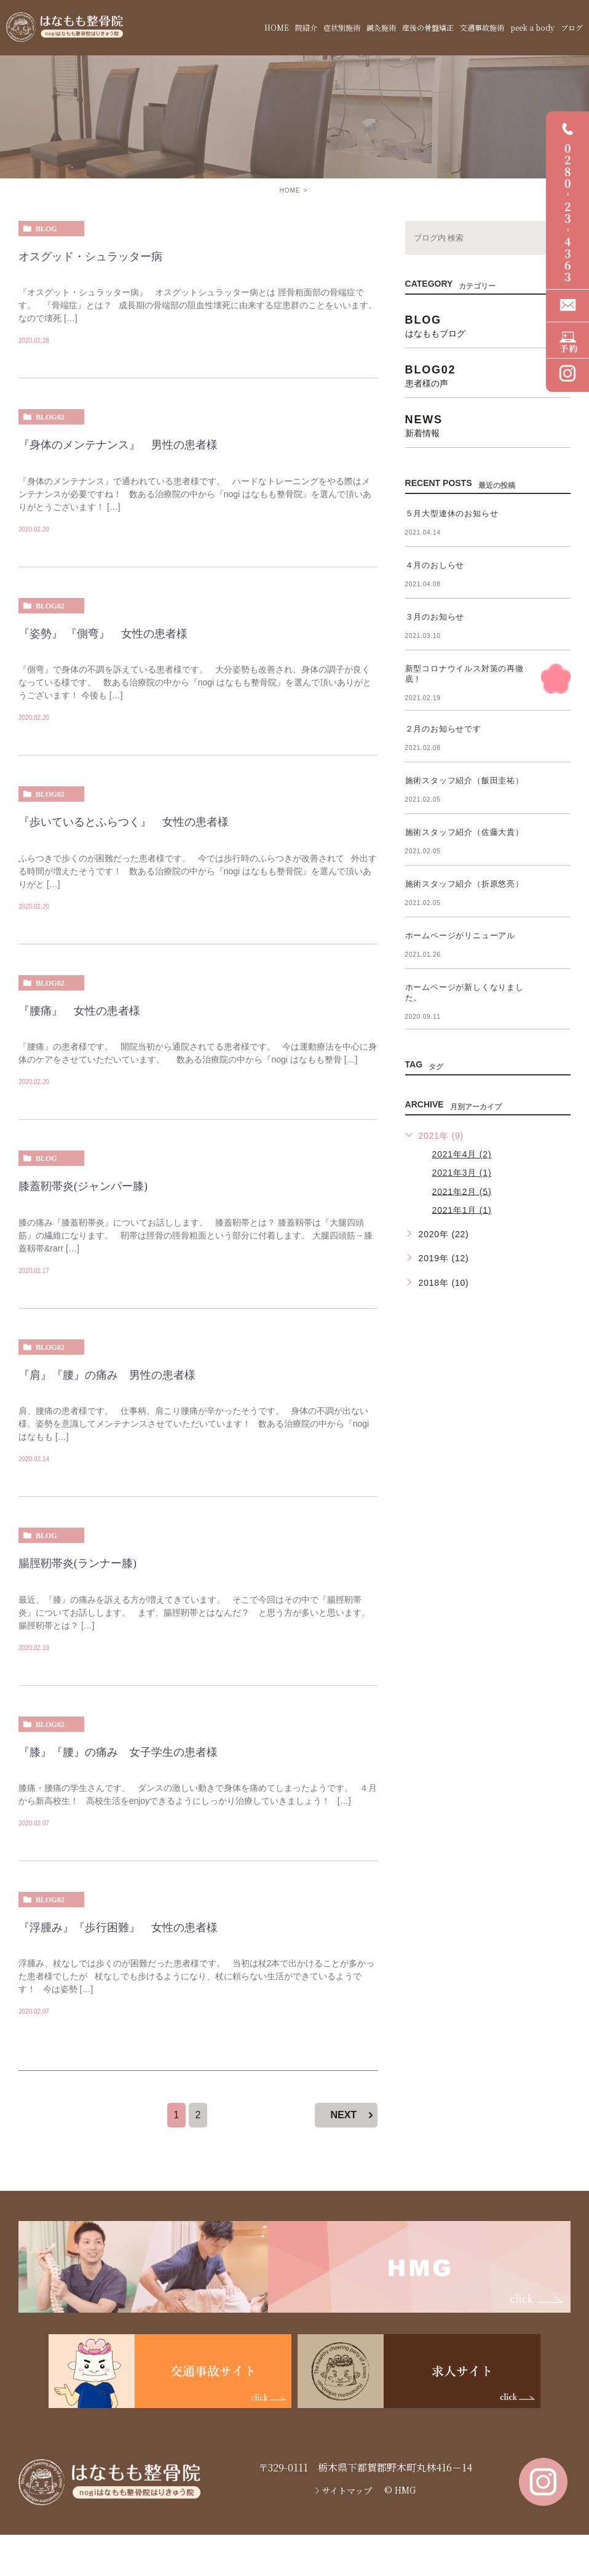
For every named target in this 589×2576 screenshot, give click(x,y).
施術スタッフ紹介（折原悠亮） (464, 883)
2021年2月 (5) (462, 1191)
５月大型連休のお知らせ (452, 513)
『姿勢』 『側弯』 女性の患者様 (103, 634)
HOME (289, 190)
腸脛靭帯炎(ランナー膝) (77, 1563)
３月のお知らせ (435, 616)
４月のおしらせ (435, 565)
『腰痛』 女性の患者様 (79, 1011)
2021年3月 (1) (462, 1173)
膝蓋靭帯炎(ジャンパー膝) (83, 1186)
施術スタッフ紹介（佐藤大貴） (464, 832)
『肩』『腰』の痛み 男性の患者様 (107, 1375)
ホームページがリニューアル (460, 935)
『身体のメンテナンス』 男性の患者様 (118, 445)
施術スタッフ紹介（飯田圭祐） (464, 780)
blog (46, 229)
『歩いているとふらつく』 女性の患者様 (129, 822)
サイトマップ (347, 2490)
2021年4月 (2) (462, 1154)
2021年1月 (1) (462, 1209)
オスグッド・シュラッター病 (90, 256)
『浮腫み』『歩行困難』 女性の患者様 (118, 1927)
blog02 (50, 417)
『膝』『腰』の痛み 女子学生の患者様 (118, 1752)
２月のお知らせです (443, 728)
